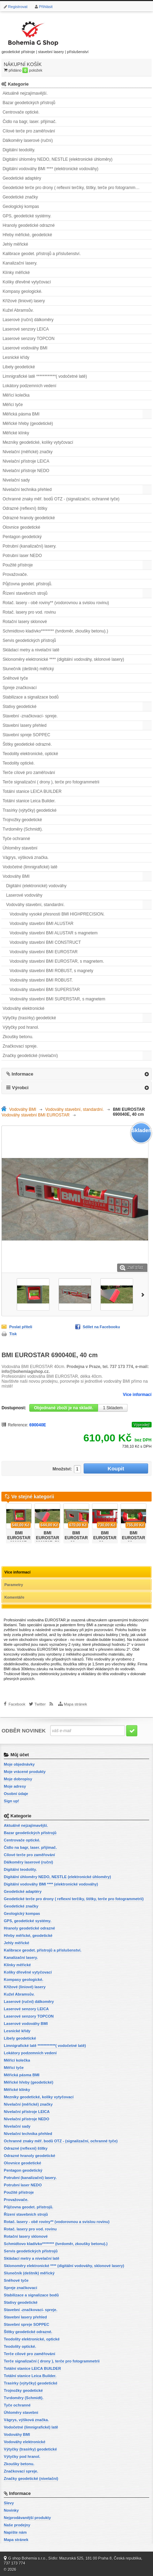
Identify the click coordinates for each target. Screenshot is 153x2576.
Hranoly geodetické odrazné (28, 225)
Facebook (16, 1704)
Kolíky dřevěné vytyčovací (26, 282)
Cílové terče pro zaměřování (28, 131)
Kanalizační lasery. (19, 263)
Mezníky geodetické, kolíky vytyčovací (37, 442)
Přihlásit (46, 7)
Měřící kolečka (15, 395)
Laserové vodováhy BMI (24, 348)
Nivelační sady (16, 480)
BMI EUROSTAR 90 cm (133, 1538)
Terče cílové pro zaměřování (28, 772)
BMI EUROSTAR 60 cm (75, 1538)
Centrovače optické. (20, 112)
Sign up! (11, 1801)
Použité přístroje (17, 565)
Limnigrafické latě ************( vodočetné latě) (44, 376)
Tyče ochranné (16, 838)
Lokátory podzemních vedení (29, 385)
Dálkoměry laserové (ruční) (27, 140)
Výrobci (20, 1087)
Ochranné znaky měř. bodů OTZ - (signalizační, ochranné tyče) (60, 499)
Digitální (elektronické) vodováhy (36, 885)
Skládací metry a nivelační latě (30, 649)
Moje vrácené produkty (25, 1772)
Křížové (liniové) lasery (23, 300)
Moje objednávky (19, 1764)
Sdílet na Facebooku (101, 1327)
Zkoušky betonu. (17, 1036)
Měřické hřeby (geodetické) (27, 423)
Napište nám (15, 2532)
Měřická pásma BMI (20, 414)
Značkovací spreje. (20, 1046)
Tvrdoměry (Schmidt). (22, 829)
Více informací (137, 1394)
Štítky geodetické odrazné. (27, 744)
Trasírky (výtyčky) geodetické (29, 810)
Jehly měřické (15, 244)
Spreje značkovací (19, 687)
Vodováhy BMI (15, 876)
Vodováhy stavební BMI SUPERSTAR (44, 989)
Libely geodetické (18, 366)
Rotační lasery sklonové (24, 621)
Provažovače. (15, 574)
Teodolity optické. (18, 763)
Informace (22, 1074)
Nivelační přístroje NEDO (25, 470)
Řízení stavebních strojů (24, 593)
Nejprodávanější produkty (27, 2518)
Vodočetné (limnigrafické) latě (29, 866)
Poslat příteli (20, 1327)
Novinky (11, 2510)
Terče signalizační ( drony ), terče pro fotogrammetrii (50, 782)
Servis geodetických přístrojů (29, 640)
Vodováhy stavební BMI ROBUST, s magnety (51, 970)
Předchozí (3, 1521)
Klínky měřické (16, 272)
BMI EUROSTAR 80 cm (104, 1538)
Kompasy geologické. (22, 291)
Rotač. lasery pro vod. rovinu (29, 612)
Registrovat (18, 7)
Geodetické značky (20, 197)
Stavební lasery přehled (24, 725)
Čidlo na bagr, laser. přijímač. (29, 121)
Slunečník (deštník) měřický (28, 668)
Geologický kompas (20, 206)
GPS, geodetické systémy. (26, 216)
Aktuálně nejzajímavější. (24, 93)
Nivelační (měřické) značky (27, 451)
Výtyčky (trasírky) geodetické (29, 1017)
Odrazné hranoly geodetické (28, 517)
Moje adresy (15, 1786)
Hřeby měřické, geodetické (27, 234)
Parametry (13, 1585)
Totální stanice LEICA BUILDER (31, 791)
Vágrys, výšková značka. (25, 857)
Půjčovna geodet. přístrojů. (27, 583)
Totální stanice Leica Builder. (28, 800)
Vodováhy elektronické (23, 1008)
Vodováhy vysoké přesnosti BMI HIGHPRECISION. (57, 914)
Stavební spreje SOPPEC (26, 734)
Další (144, 1294)
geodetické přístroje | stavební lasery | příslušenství (45, 36)
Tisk (13, 1334)
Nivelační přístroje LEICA (25, 461)
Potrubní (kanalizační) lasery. (29, 546)
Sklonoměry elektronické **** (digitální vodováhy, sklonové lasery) (63, 659)
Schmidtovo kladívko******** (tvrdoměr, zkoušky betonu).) (55, 631)
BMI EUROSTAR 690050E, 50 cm (47, 1540)
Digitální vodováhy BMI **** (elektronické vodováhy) (50, 168)
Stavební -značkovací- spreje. (30, 716)
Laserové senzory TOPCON (28, 338)
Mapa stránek (75, 1704)
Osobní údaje (16, 1794)
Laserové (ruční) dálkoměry (27, 319)
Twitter (40, 1704)
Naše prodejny (17, 2525)
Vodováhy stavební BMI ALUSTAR (41, 923)
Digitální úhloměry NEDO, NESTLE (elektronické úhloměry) (57, 159)
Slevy (9, 2503)
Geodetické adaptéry (21, 178)
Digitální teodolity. (18, 149)
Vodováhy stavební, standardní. (35, 904)
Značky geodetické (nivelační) (30, 1055)
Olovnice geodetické (21, 527)
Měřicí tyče (12, 404)
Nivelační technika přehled (27, 489)
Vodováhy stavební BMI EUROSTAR (43, 951)
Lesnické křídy (15, 357)
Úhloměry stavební (19, 848)
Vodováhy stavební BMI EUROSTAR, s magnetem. (56, 961)
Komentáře (14, 1597)
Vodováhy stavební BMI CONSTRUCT (45, 942)
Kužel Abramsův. (17, 310)
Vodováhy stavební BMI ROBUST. (40, 980)
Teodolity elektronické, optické (30, 753)
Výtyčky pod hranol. (20, 1027)
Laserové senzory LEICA (25, 329)
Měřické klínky (15, 432)
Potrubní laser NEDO (22, 555)
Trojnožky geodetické (22, 819)
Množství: (62, 1469)
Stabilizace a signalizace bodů (30, 697)
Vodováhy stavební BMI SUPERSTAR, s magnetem (57, 999)
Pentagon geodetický (21, 536)
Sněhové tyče (15, 678)
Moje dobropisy (18, 1779)
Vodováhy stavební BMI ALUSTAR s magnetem (53, 933)
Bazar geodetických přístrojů (28, 102)
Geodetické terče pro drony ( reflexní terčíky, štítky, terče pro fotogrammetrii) (72, 187)
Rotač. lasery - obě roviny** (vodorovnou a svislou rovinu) (55, 602)
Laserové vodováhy (24, 895)
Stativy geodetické (19, 706)
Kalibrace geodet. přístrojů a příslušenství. (41, 253)
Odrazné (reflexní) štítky (24, 508)
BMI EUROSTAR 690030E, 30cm (18, 1540)
